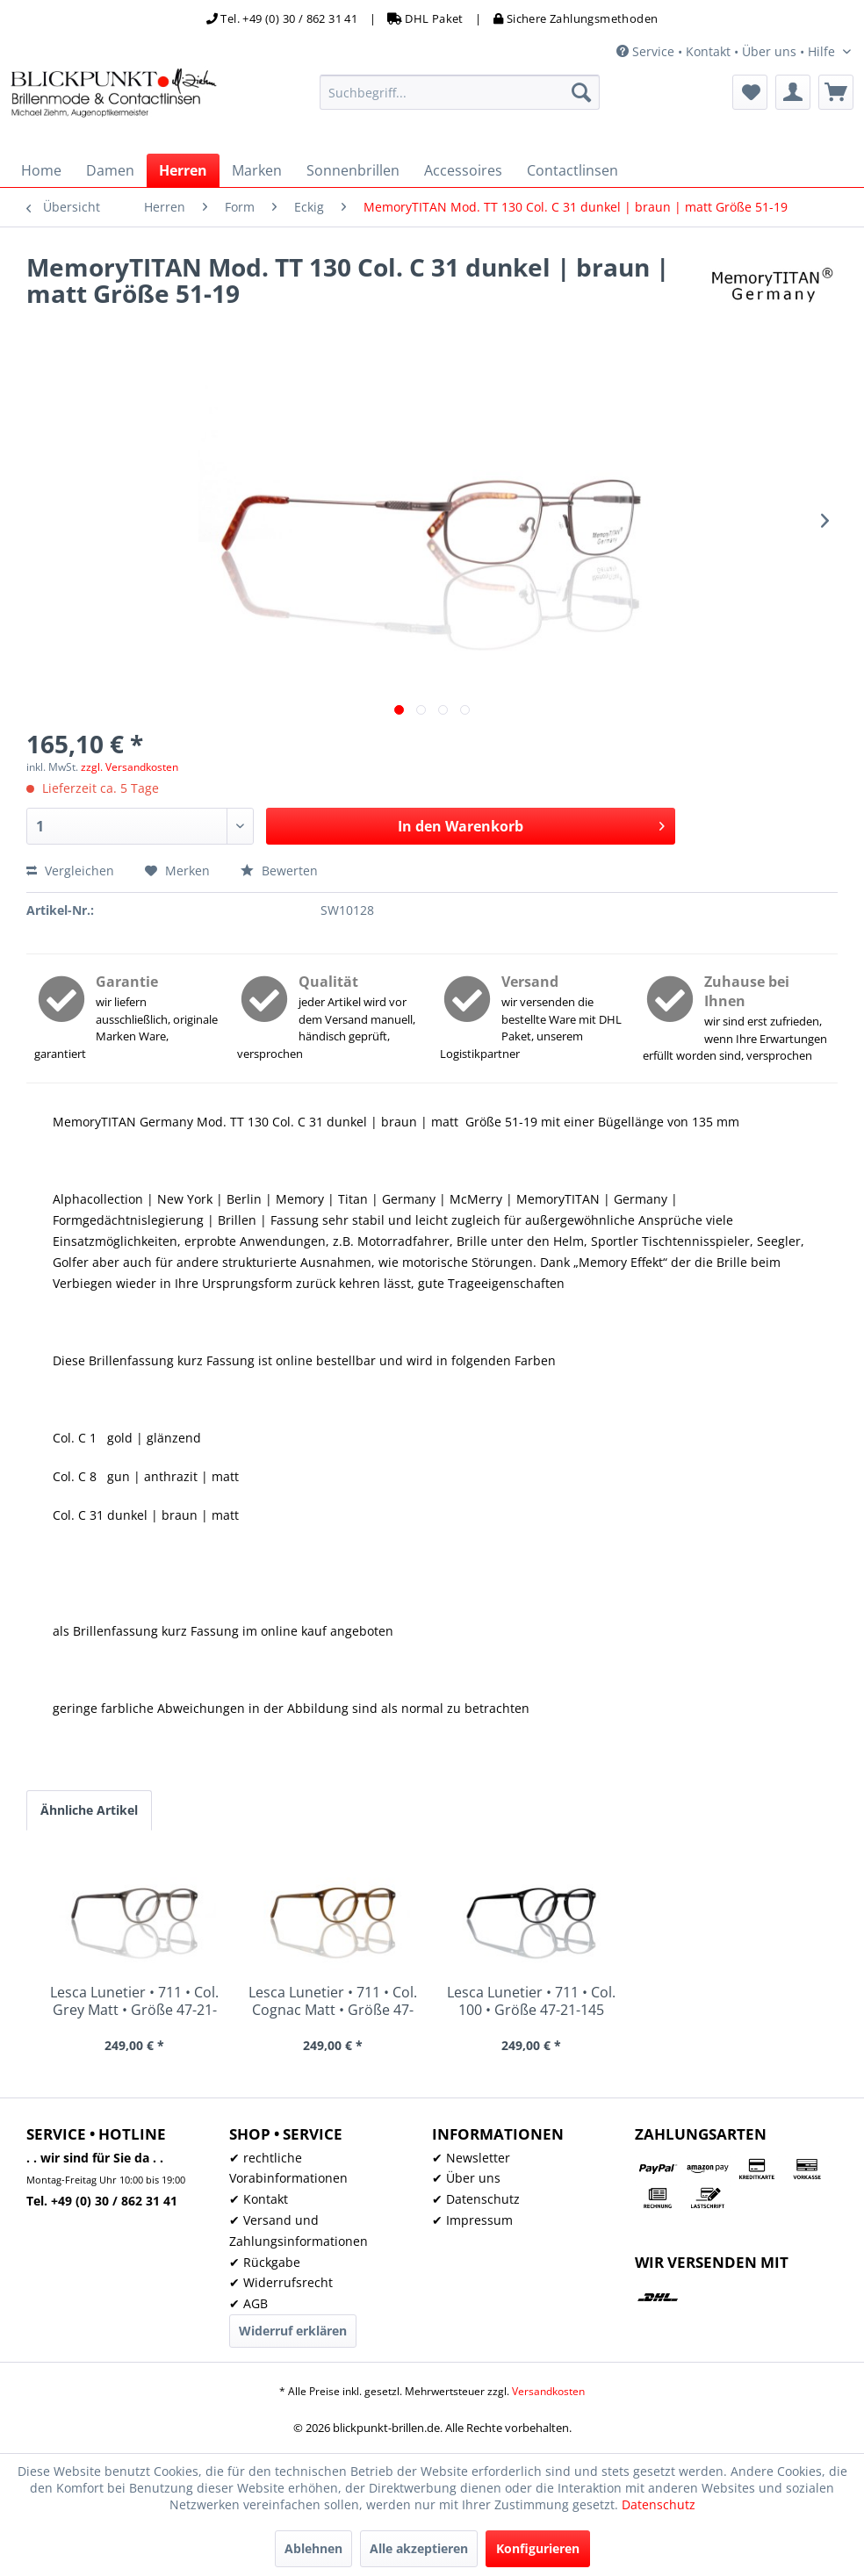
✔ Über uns (466, 2177)
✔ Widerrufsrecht (281, 2282)
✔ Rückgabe (264, 2262)
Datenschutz (658, 2504)
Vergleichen (70, 870)
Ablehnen (313, 2548)
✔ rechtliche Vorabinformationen (288, 2168)
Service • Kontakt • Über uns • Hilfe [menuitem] (727, 51)
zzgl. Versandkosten (129, 766)
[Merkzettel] (749, 92)
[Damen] (110, 170)
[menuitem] (460, 92)
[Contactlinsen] (572, 170)
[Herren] (183, 170)
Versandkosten (548, 2391)
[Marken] (257, 170)
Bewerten (279, 870)
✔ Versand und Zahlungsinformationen (298, 2230)
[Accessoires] (463, 170)
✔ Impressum (472, 2220)
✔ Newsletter (471, 2157)
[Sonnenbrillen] (353, 170)
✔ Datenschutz (476, 2199)
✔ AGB (248, 2303)
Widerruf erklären (293, 2330)
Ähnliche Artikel (89, 1810)
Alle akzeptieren (419, 2548)
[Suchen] (581, 92)
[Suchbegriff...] (460, 92)
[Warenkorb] (835, 92)
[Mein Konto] (792, 92)
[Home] (41, 170)
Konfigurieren (538, 2548)
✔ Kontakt (258, 2199)
